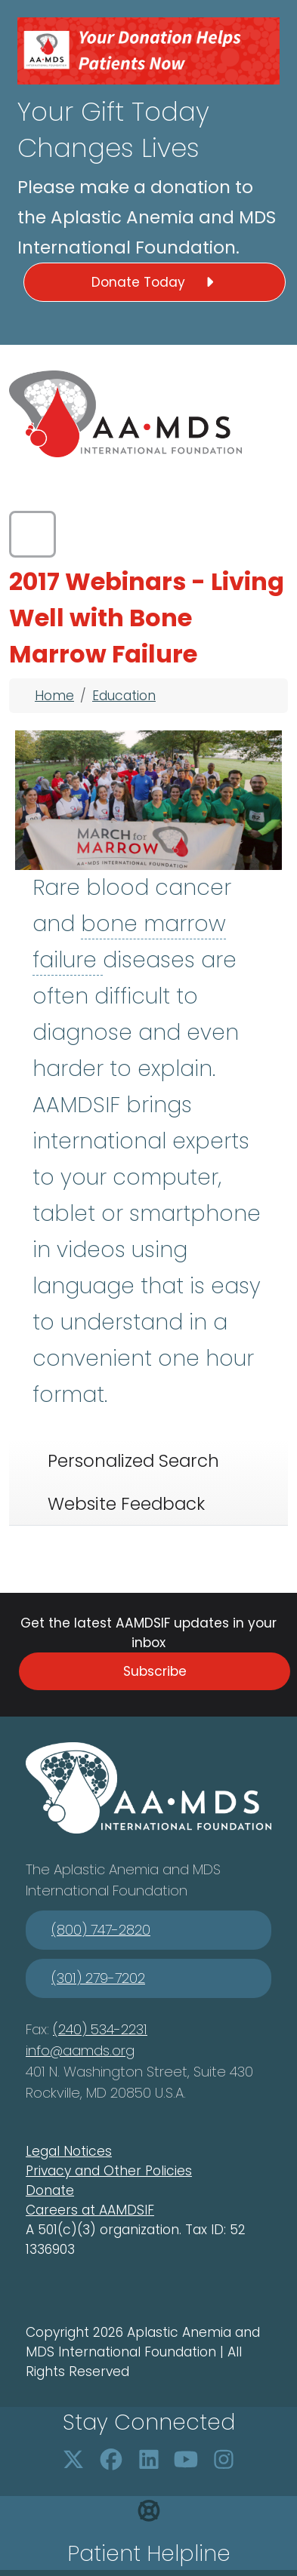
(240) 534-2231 (100, 2029)
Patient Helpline (148, 2553)
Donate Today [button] (154, 282)
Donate (50, 2190)
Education (124, 696)
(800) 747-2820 (100, 1929)
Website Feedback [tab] (126, 1504)
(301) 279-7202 (98, 1978)
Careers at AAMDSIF (90, 2210)
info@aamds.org (80, 2050)
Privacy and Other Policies (109, 2171)
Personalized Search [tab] (133, 1461)
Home (54, 696)
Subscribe (155, 1671)
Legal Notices (69, 2151)
